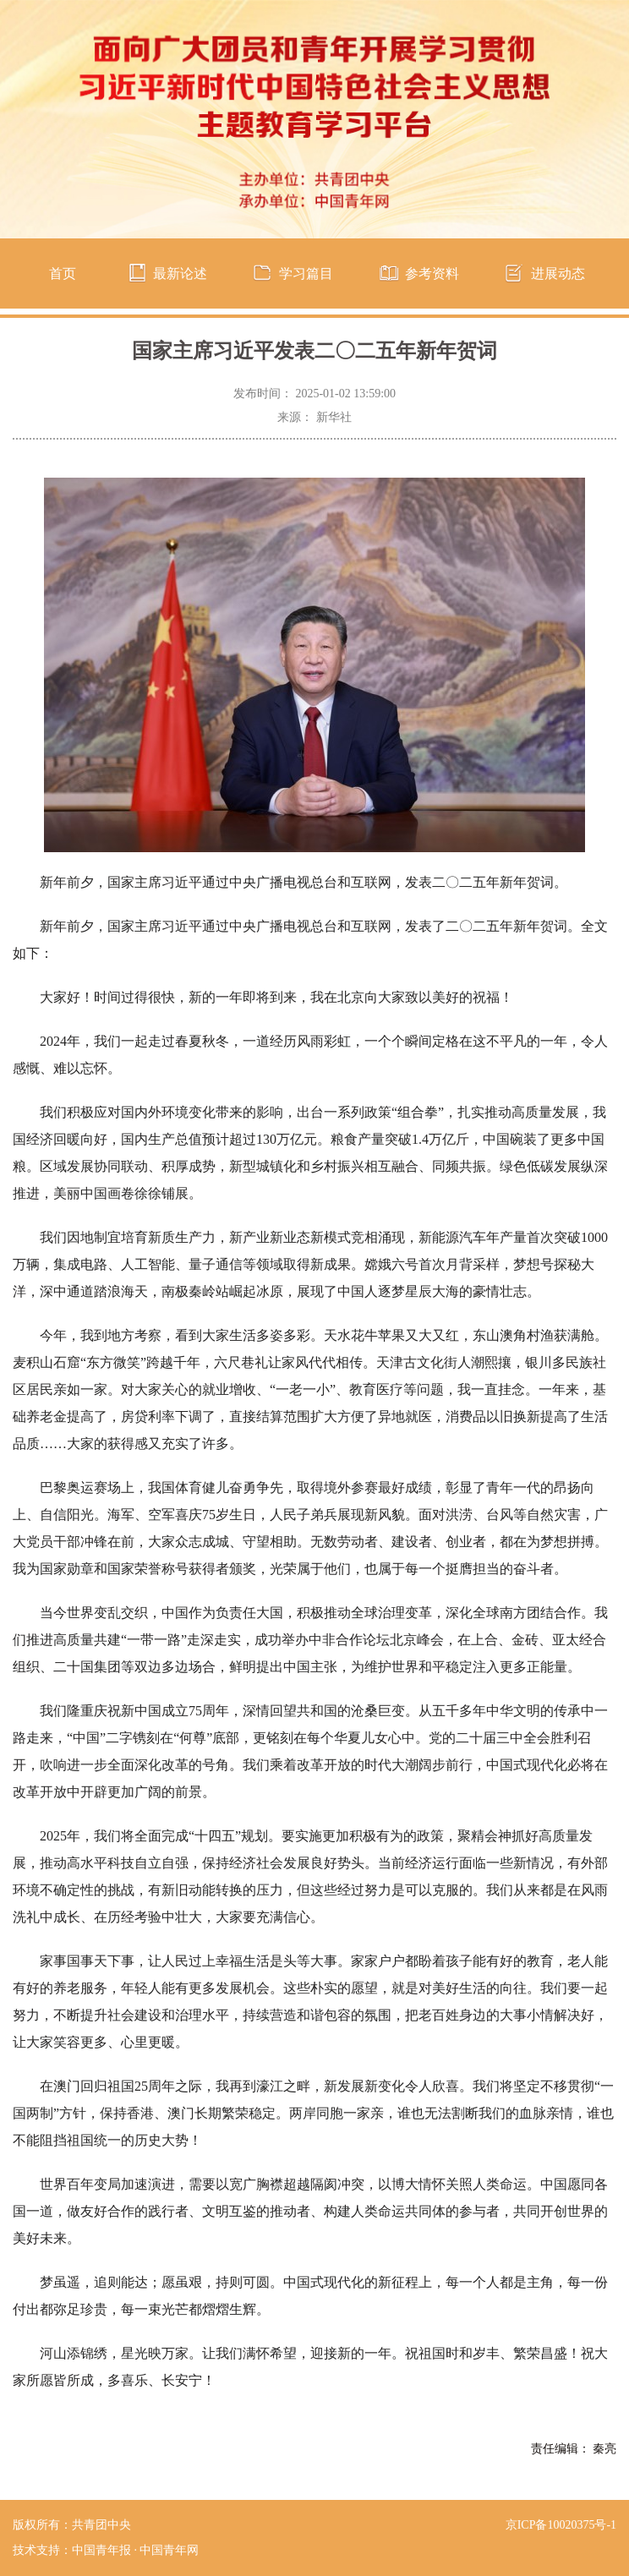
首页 (62, 273)
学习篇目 (306, 273)
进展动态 (558, 273)
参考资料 (432, 273)
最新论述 (180, 273)
